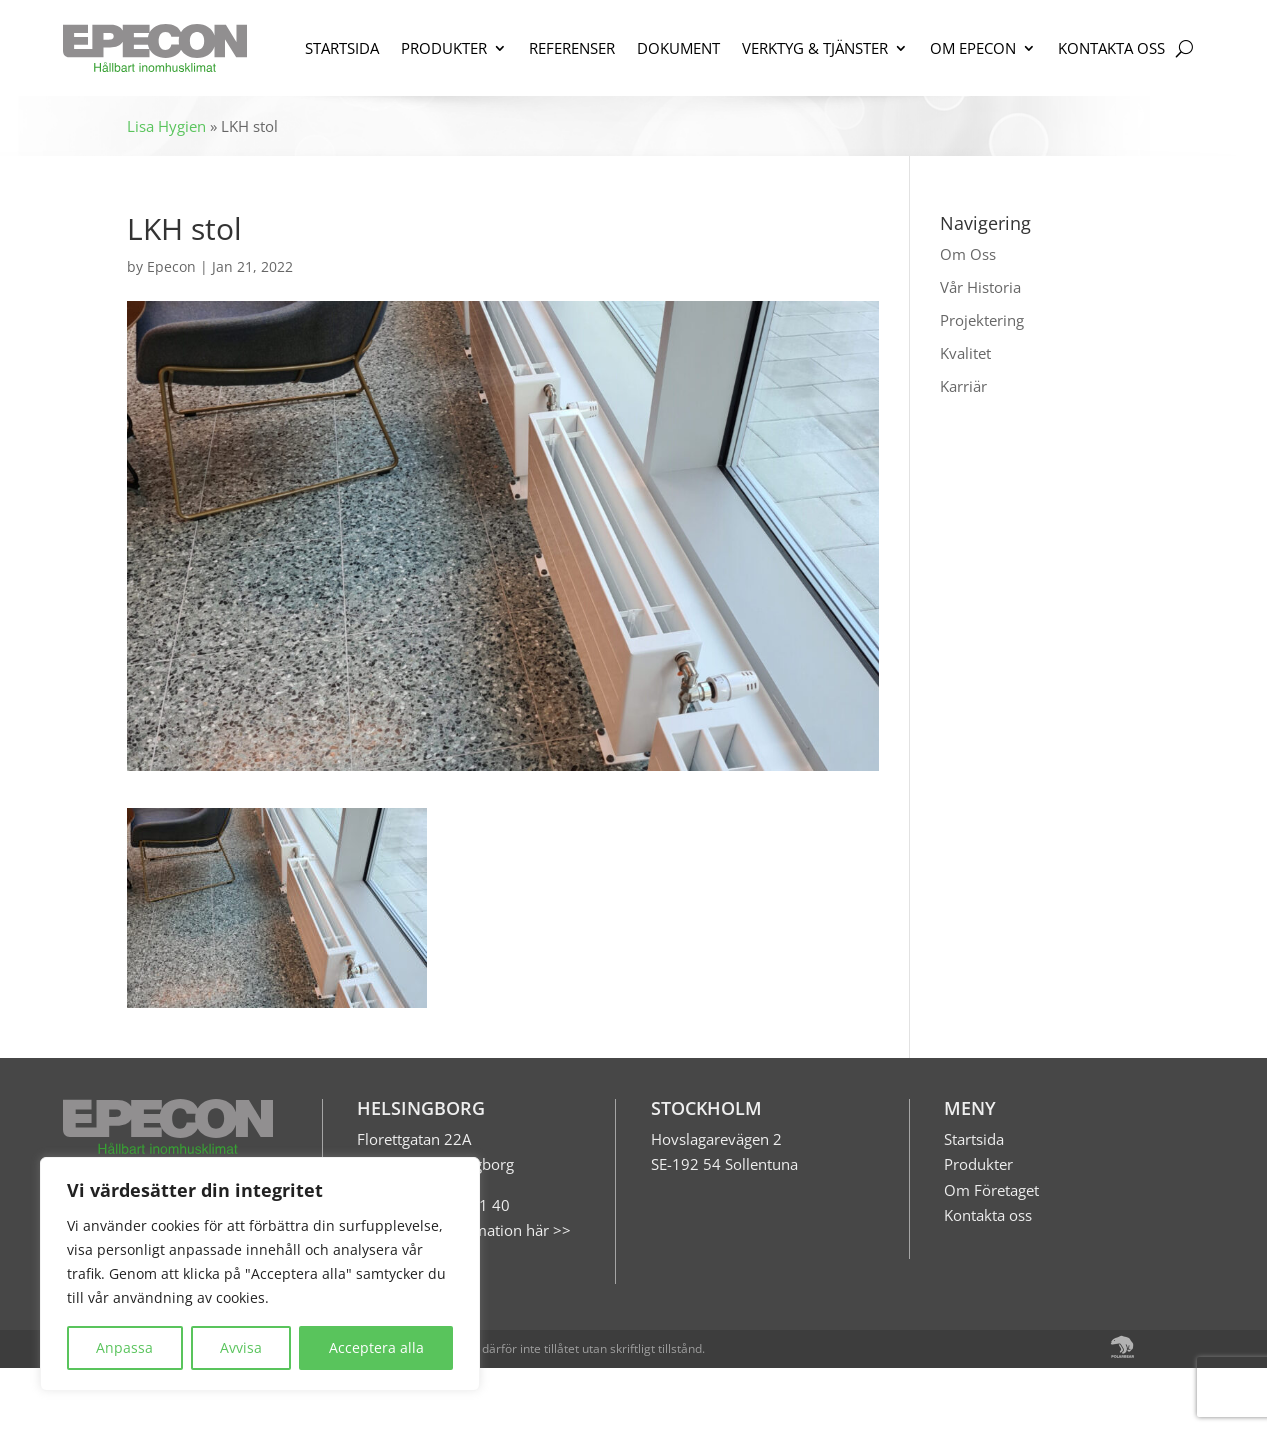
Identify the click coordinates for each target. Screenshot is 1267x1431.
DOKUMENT (678, 48)
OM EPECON (973, 48)
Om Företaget (991, 1190)
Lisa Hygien (166, 126)
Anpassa (124, 1347)
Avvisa (241, 1347)
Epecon (171, 266)
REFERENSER (572, 48)
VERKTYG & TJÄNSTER (815, 48)
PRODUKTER (444, 48)
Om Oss (968, 254)
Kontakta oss (988, 1215)
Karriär (963, 386)
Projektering (982, 320)
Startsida (974, 1139)
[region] (260, 1274)
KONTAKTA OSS (1111, 48)
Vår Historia (980, 287)
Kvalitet (965, 353)
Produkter (978, 1164)
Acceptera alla (376, 1347)
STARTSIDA (342, 48)
